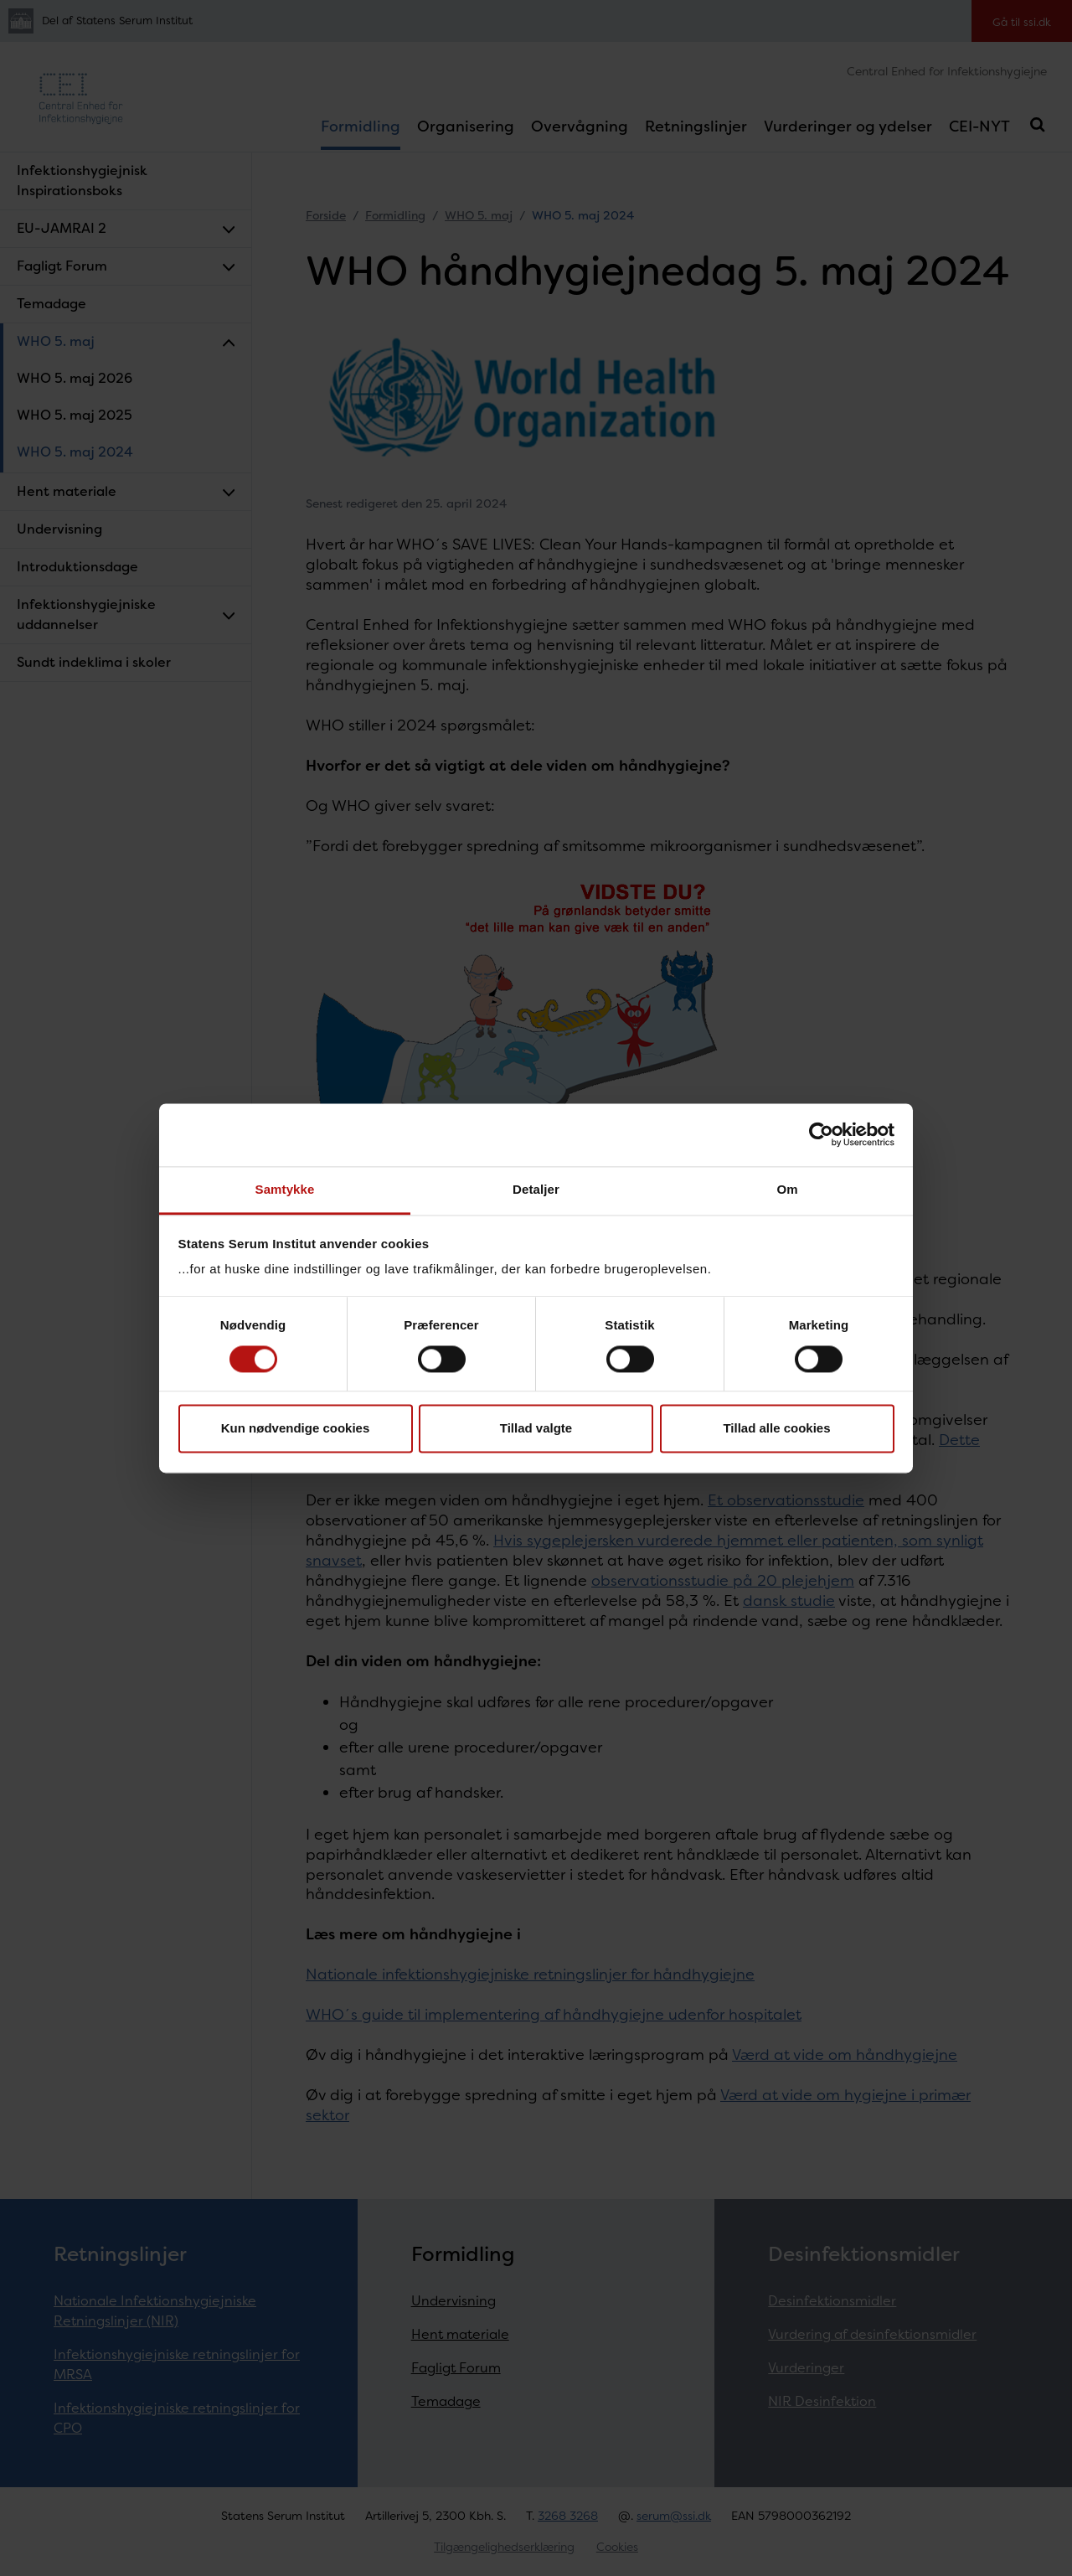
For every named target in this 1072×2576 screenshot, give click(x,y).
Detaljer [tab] (536, 1189)
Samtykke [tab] (285, 1189)
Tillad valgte (536, 1429)
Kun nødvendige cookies (295, 1429)
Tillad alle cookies (776, 1429)
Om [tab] (786, 1189)
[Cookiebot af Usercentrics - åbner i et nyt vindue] (821, 1134)
